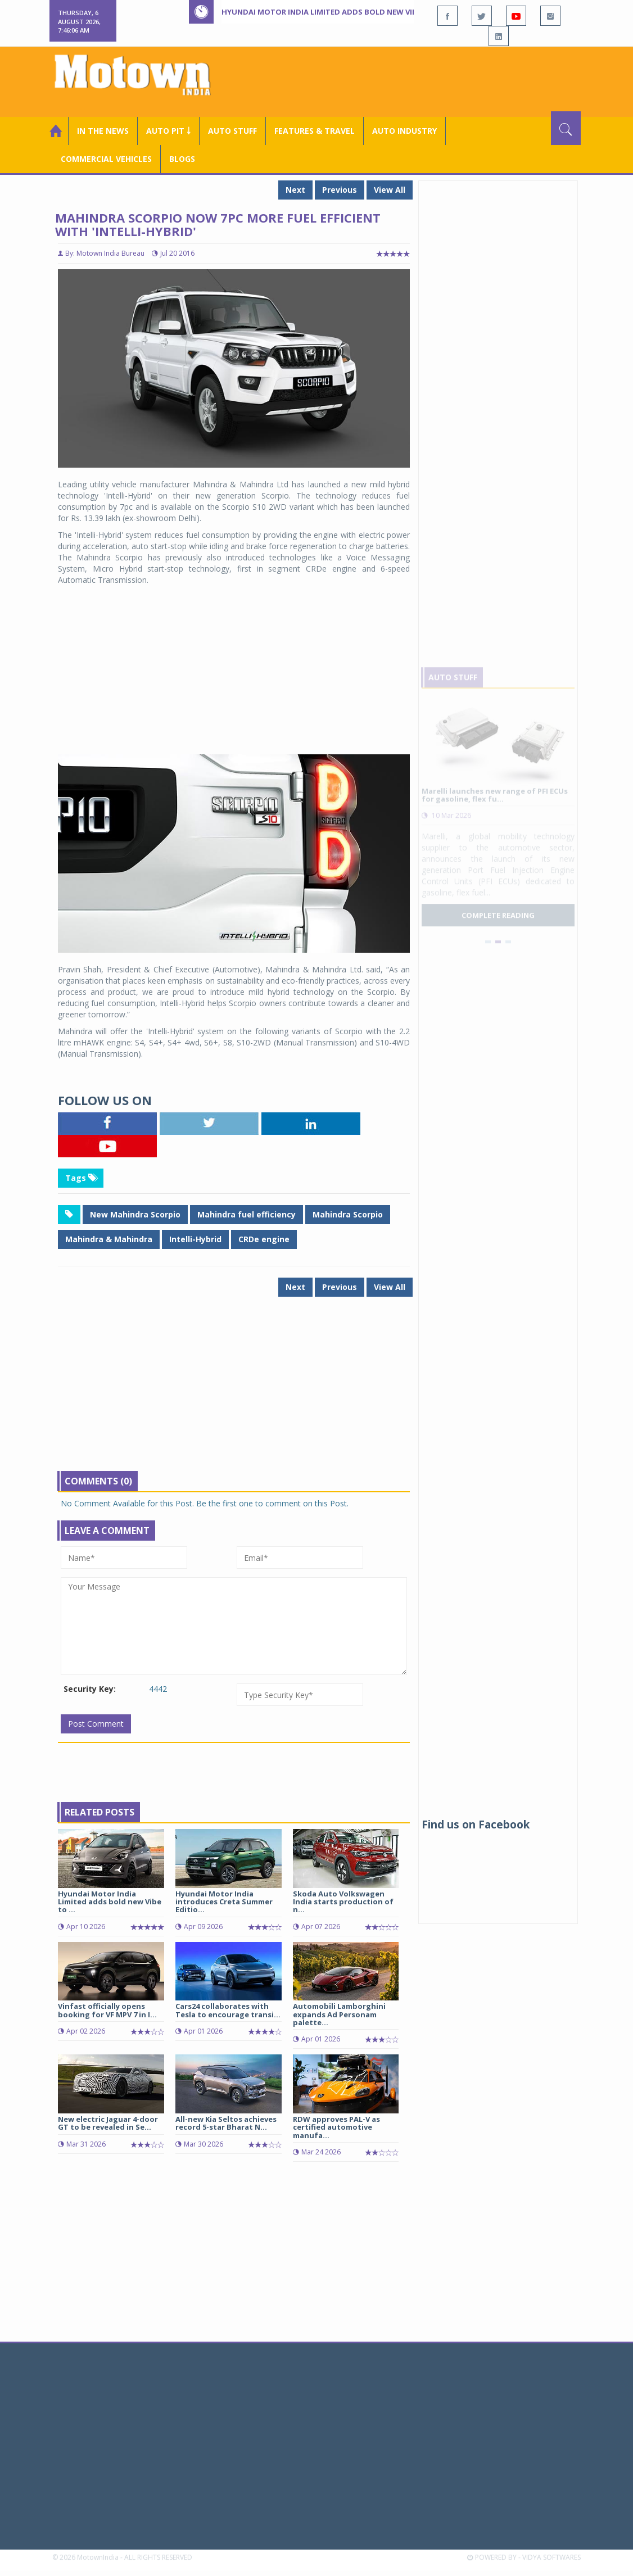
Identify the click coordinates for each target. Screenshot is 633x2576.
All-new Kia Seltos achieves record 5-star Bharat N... (226, 2123)
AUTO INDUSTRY (404, 130)
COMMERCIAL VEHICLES (106, 158)
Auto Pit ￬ (168, 130)
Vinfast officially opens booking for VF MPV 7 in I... (107, 2010)
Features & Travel (314, 130)
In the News (103, 130)
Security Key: (90, 1688)
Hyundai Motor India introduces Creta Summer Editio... (224, 1902)
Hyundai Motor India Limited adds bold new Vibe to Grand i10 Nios (357, 12)
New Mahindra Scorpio (135, 1214)
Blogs (182, 158)
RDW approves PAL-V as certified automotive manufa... (336, 2127)
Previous (339, 189)
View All (389, 189)
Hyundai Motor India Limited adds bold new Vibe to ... (109, 1902)
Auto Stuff (232, 130)
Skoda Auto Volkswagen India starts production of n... (343, 1902)
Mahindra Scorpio (348, 1214)
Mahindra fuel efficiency (246, 1214)
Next (295, 189)
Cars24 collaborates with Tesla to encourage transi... (228, 2010)
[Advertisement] (424, 80)
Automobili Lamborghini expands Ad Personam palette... (339, 2014)
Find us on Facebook (476, 1824)
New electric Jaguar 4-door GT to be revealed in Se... (108, 2123)
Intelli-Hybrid (195, 1239)
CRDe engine (264, 1239)
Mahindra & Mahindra (108, 1239)
